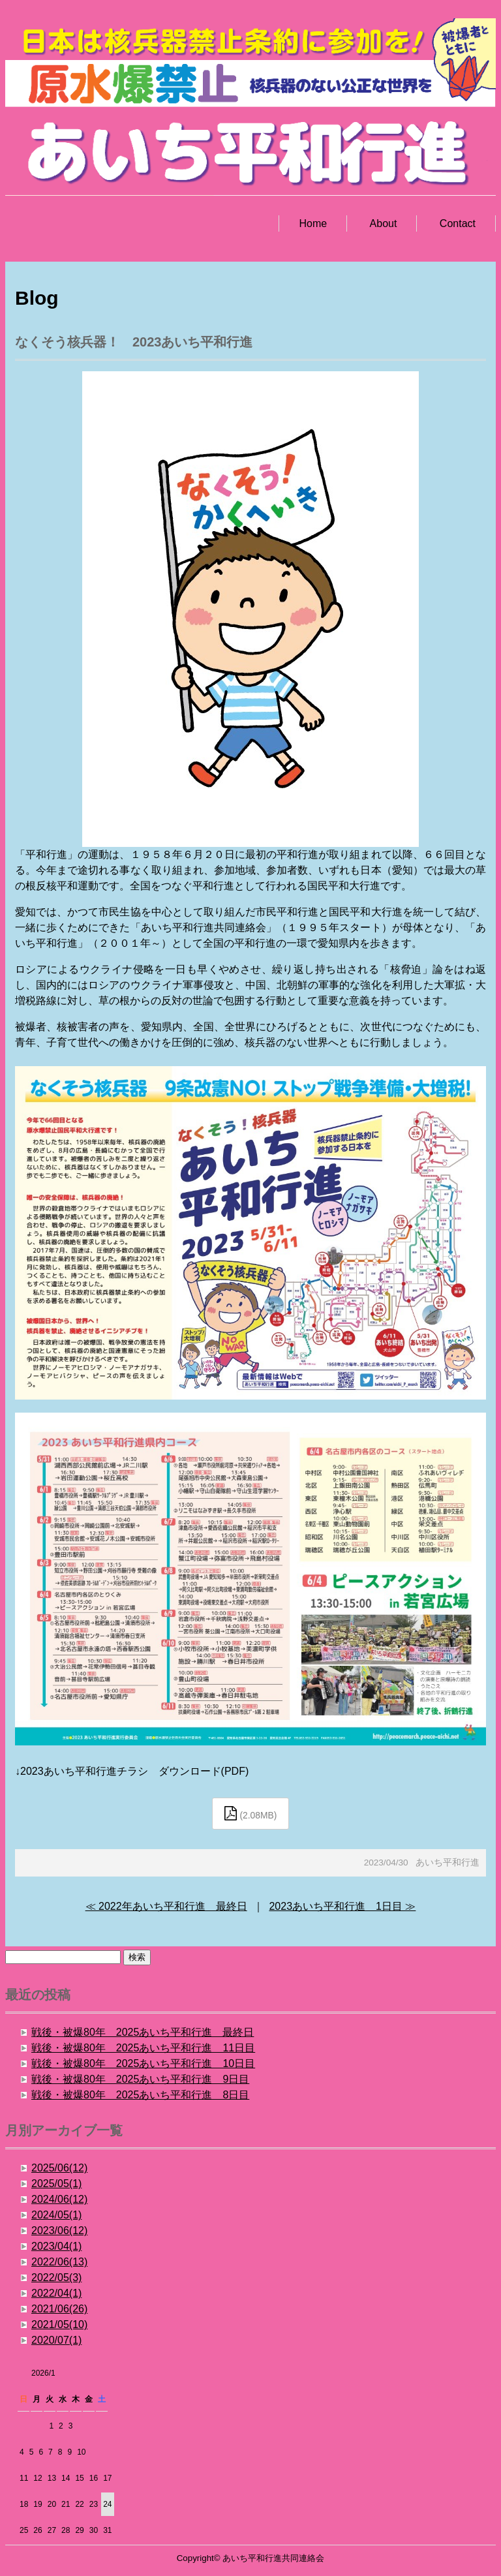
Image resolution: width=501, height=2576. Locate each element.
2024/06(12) (59, 2199)
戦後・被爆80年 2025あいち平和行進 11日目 (143, 2047)
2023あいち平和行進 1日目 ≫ (342, 1906)
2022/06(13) (59, 2261)
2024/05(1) (56, 2214)
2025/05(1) (56, 2183)
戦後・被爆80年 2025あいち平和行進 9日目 (140, 2079)
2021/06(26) (59, 2308)
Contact (458, 223)
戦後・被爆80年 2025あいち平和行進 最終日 (142, 2032)
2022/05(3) (56, 2277)
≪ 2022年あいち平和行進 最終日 (166, 1906)
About (383, 223)
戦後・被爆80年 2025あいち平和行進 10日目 (143, 2063)
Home (313, 223)
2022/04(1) (56, 2293)
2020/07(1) (56, 2340)
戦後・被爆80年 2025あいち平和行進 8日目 (140, 2094)
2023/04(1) (56, 2246)
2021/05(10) (59, 2324)
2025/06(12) (59, 2167)
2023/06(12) (59, 2230)
